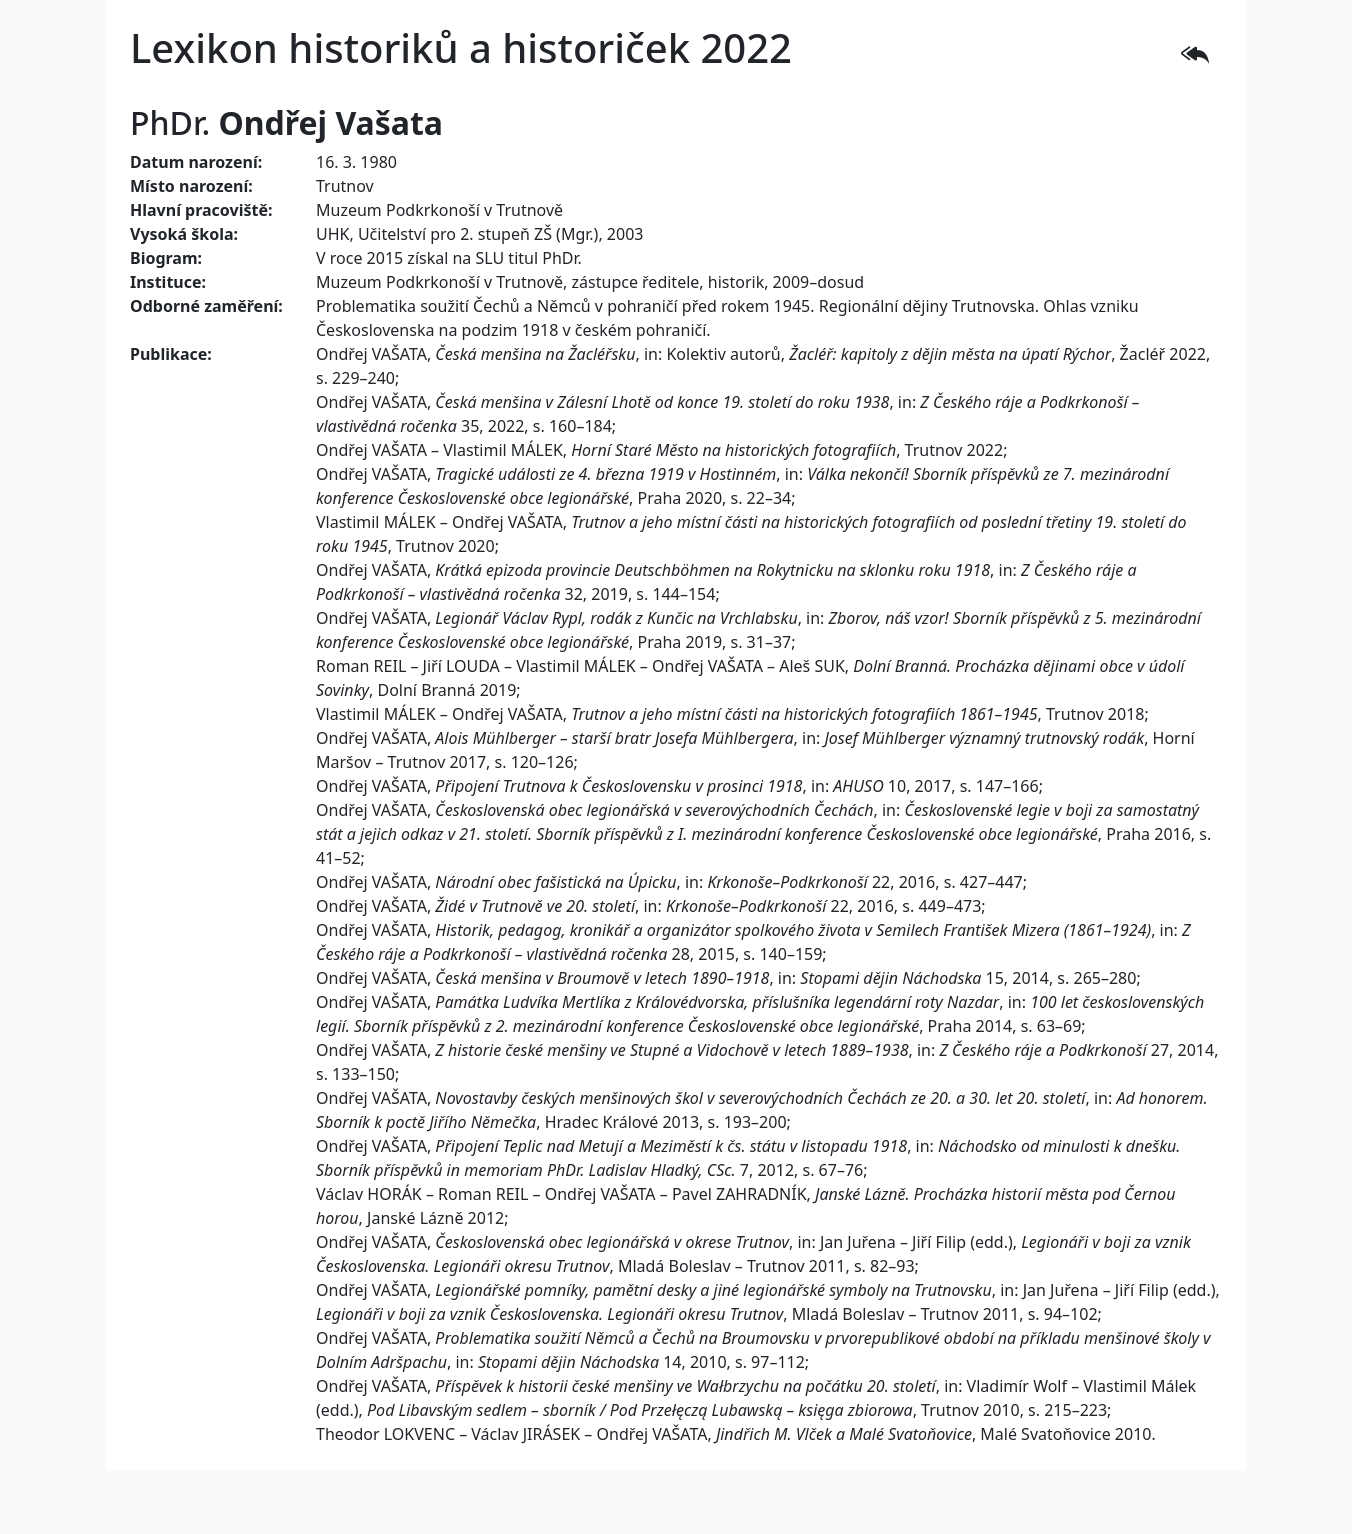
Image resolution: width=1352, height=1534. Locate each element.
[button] (1195, 52)
